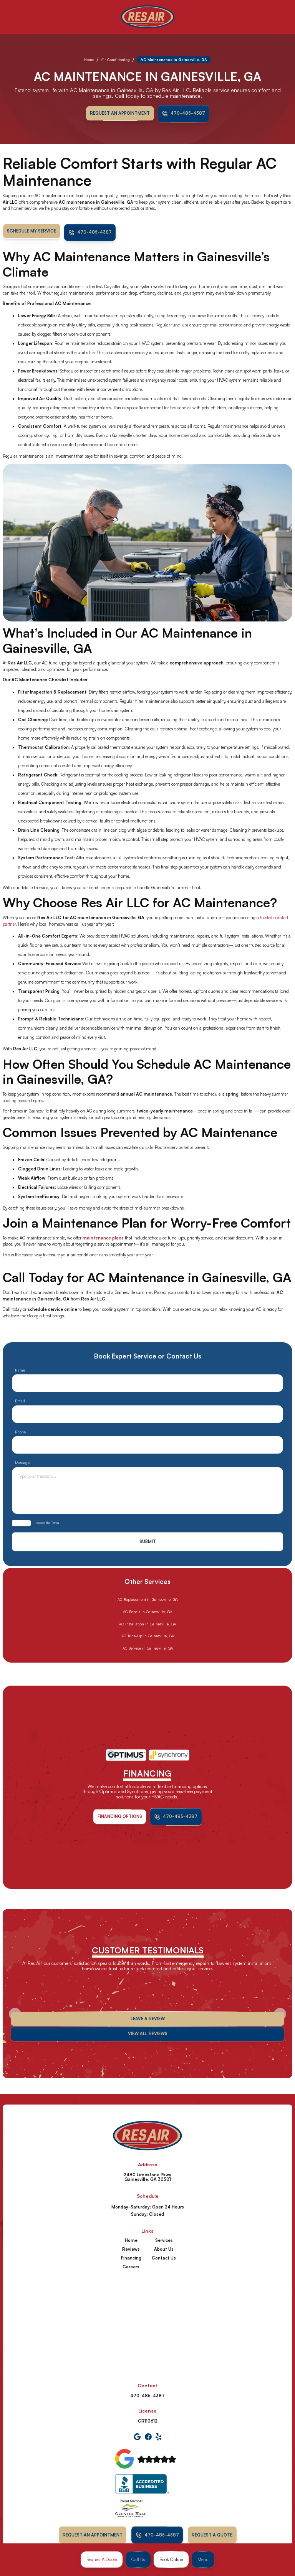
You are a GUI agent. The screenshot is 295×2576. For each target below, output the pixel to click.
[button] (203, 2559)
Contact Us (164, 2258)
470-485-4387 (147, 2395)
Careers (131, 2267)
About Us (164, 2249)
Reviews (131, 2249)
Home (89, 59)
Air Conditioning (115, 59)
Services (164, 2240)
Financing (131, 2258)
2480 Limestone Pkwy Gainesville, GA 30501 (147, 2177)
